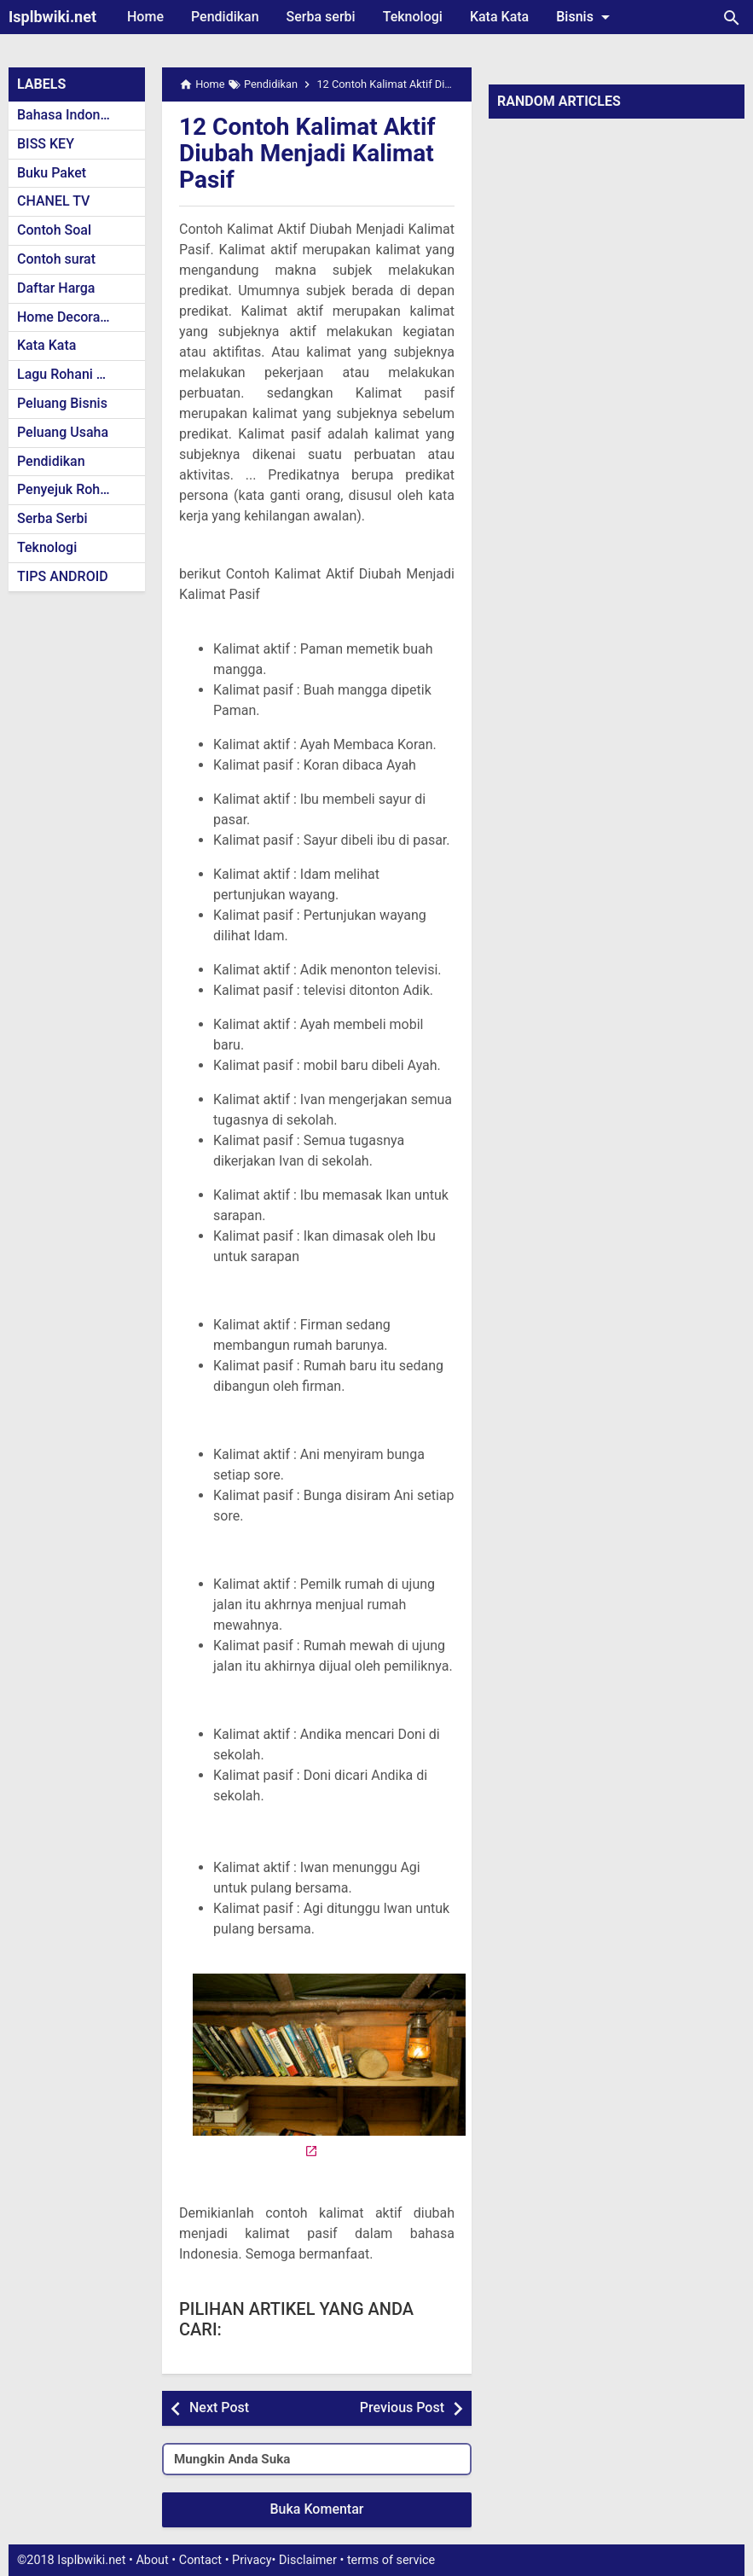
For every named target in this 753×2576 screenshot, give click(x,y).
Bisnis (586, 17)
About (152, 2560)
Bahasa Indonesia (71, 115)
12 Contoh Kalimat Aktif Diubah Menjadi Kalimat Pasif (307, 153)
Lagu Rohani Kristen (78, 374)
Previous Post (402, 2407)
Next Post (219, 2407)
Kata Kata (499, 17)
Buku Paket (51, 173)
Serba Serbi (52, 518)
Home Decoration (70, 317)
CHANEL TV (53, 201)
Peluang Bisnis (62, 403)
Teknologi (413, 17)
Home (145, 17)
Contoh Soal (54, 230)
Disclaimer (308, 2560)
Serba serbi (321, 17)
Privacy (252, 2560)
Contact (200, 2560)
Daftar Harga (56, 288)
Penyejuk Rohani (68, 489)
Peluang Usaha (62, 432)
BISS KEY (45, 144)
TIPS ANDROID (62, 576)
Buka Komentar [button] (317, 2509)
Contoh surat (56, 259)
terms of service (391, 2560)
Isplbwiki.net (52, 17)
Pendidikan (225, 17)
